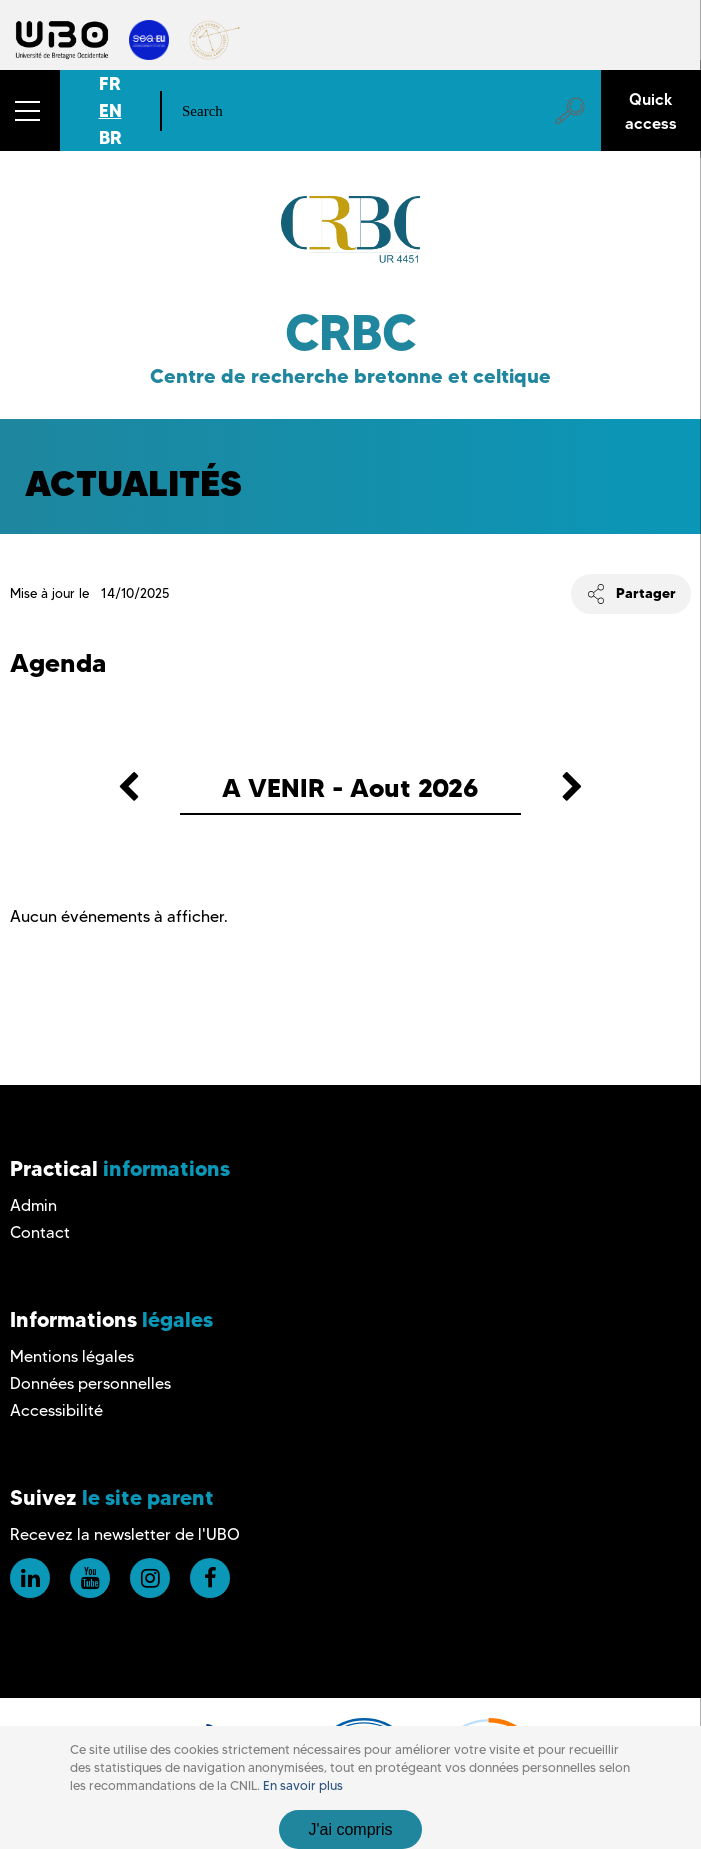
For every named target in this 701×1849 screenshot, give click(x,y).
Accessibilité (56, 1410)
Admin (33, 1205)
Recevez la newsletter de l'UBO (125, 1534)
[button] (30, 110)
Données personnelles (90, 1383)
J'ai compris (351, 1829)
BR (110, 137)
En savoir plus (303, 1785)
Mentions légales (72, 1356)
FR (110, 83)
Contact (40, 1232)
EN (110, 110)
